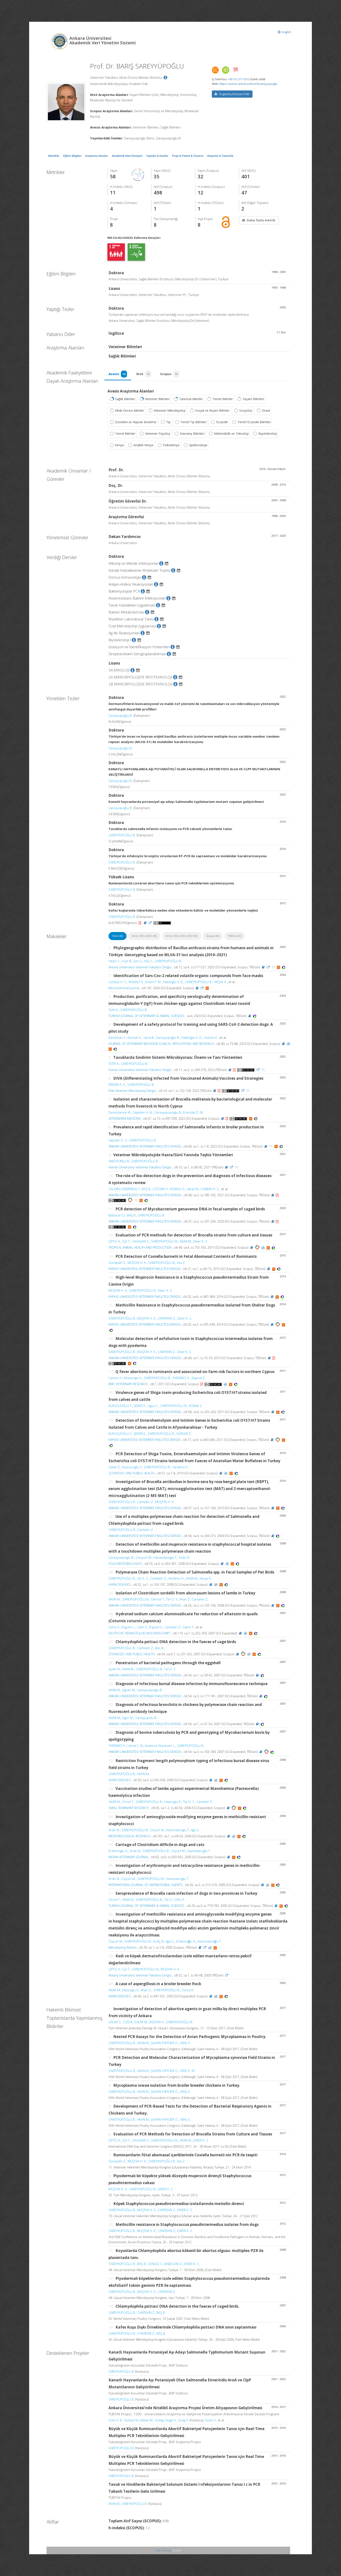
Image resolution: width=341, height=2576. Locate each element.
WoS (143, 374)
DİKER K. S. (201, 2140)
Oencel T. (158, 1599)
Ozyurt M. (157, 1830)
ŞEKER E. (140, 1405)
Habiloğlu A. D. (191, 1037)
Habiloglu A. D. (173, 982)
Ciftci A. (179, 1899)
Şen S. (138, 961)
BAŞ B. (146, 1189)
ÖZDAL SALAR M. (135, 2022)
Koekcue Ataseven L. (160, 1746)
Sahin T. (188, 1627)
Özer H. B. (115, 2420)
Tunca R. (188, 1990)
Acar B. (127, 961)
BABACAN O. (173, 2264)
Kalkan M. (146, 2420)
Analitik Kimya (140, 445)
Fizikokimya (167, 445)
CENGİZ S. (155, 2264)
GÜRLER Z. (184, 1433)
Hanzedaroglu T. (165, 1557)
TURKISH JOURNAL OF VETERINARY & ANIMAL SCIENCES (146, 1016)
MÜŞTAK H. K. (137, 1263)
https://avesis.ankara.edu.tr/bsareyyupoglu (248, 84)
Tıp (165, 422)
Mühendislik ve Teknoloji (228, 433)
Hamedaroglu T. (177, 1878)
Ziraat (262, 410)
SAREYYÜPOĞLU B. (122, 835)
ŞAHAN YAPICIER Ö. (165, 2043)
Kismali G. (135, 1037)
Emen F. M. (153, 982)
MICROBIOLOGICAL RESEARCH (129, 1836)
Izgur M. (128, 1718)
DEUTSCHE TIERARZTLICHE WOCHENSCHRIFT (139, 1633)
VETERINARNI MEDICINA (125, 1118)
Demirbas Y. (117, 1037)
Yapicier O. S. (118, 1140)
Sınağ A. (183, 2420)
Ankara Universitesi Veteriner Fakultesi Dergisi (140, 967)
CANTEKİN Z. (167, 1318)
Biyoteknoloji (264, 433)
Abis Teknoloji (164, 2550)
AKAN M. (186, 1241)
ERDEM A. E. (117, 1084)
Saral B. (148, 1037)
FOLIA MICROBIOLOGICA (125, 1564)
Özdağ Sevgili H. (166, 2420)
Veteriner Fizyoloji (154, 433)
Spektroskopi (194, 445)
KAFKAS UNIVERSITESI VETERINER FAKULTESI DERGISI (145, 1269)
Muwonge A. (133, 1378)
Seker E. (115, 1467)
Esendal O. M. (193, 1112)
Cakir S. (142, 1627)
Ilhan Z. (185, 1599)
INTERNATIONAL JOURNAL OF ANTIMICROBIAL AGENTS (145, 1885)
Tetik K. (114, 1009)
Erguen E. (156, 1627)
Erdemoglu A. (118, 1851)
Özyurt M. (116, 1941)
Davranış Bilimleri (188, 433)
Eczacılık (219, 422)
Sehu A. (114, 1627)
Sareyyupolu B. (146, 1718)
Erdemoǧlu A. (186, 1941)
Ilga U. (195, 1830)
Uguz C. (153, 1405)
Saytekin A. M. (143, 1112)
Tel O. (168, 1899)
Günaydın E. (117, 2161)
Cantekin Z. (145, 1502)
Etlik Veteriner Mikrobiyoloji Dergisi (132, 1091)
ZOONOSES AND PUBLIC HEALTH (132, 1473)
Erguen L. (128, 1627)
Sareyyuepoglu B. (121, 1557)
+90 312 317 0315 (239, 79)
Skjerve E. (198, 1378)
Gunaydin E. (117, 1263)
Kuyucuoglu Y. (132, 1467)
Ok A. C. (143, 1578)
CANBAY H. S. (210, 1189)
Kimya (116, 445)
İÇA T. (126, 1241)
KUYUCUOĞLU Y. (120, 1405)
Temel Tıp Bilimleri (190, 422)
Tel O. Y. (172, 1599)
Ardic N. (184, 1557)
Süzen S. (210, 2420)
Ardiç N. (158, 1941)
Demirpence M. (120, 1112)
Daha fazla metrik (258, 220)
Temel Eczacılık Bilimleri (251, 422)
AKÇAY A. (220, 982)
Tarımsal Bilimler (188, 399)
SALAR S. (115, 2022)
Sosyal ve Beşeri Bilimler (209, 410)
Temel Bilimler (219, 399)
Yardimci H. (180, 1467)
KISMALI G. (136, 982)
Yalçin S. (114, 961)
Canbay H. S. (118, 982)
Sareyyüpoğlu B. (120, 715)
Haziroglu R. (173, 1802)
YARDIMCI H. (181, 1378)
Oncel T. (128, 1802)
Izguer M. (128, 1690)
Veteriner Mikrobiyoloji (166, 410)
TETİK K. (114, 1063)
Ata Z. (181, 1263)
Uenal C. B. (135, 1746)
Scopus (170, 374)
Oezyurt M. (144, 1557)
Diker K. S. (200, 1241)
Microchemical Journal (124, 988)
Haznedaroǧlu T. (209, 1941)
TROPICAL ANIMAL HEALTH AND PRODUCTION (140, 1248)
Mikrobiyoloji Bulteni (123, 1947)
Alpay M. (193, 1189)
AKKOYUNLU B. (119, 1161)
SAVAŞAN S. (140, 1241)
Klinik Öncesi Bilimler (126, 410)
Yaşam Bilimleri (250, 399)
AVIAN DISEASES (120, 1584)
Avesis (118, 374)
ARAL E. (185, 2043)
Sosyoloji (242, 410)
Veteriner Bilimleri (153, 399)
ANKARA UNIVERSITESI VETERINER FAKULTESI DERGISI (145, 1146)
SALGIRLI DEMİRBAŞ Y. (124, 1189)
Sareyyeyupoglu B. (168, 1112)
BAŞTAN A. (156, 2022)
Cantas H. (116, 1378)
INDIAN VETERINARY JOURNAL (129, 1857)
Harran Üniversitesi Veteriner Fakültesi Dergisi (140, 1070)
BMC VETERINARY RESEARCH (128, 1384)
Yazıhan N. (131, 2420)
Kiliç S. (148, 961)
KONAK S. (196, 1405)
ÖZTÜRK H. (161, 1189)
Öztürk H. (211, 1037)
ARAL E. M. (187, 2070)
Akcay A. (206, 1578)
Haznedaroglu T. (178, 1830)
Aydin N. (114, 1669)
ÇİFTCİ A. (115, 1241)
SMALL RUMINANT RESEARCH (129, 1808)
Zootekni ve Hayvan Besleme (132, 422)
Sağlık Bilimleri (122, 399)
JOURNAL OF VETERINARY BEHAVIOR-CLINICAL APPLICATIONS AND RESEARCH (161, 1044)
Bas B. (159, 1648)
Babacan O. (117, 1215)
